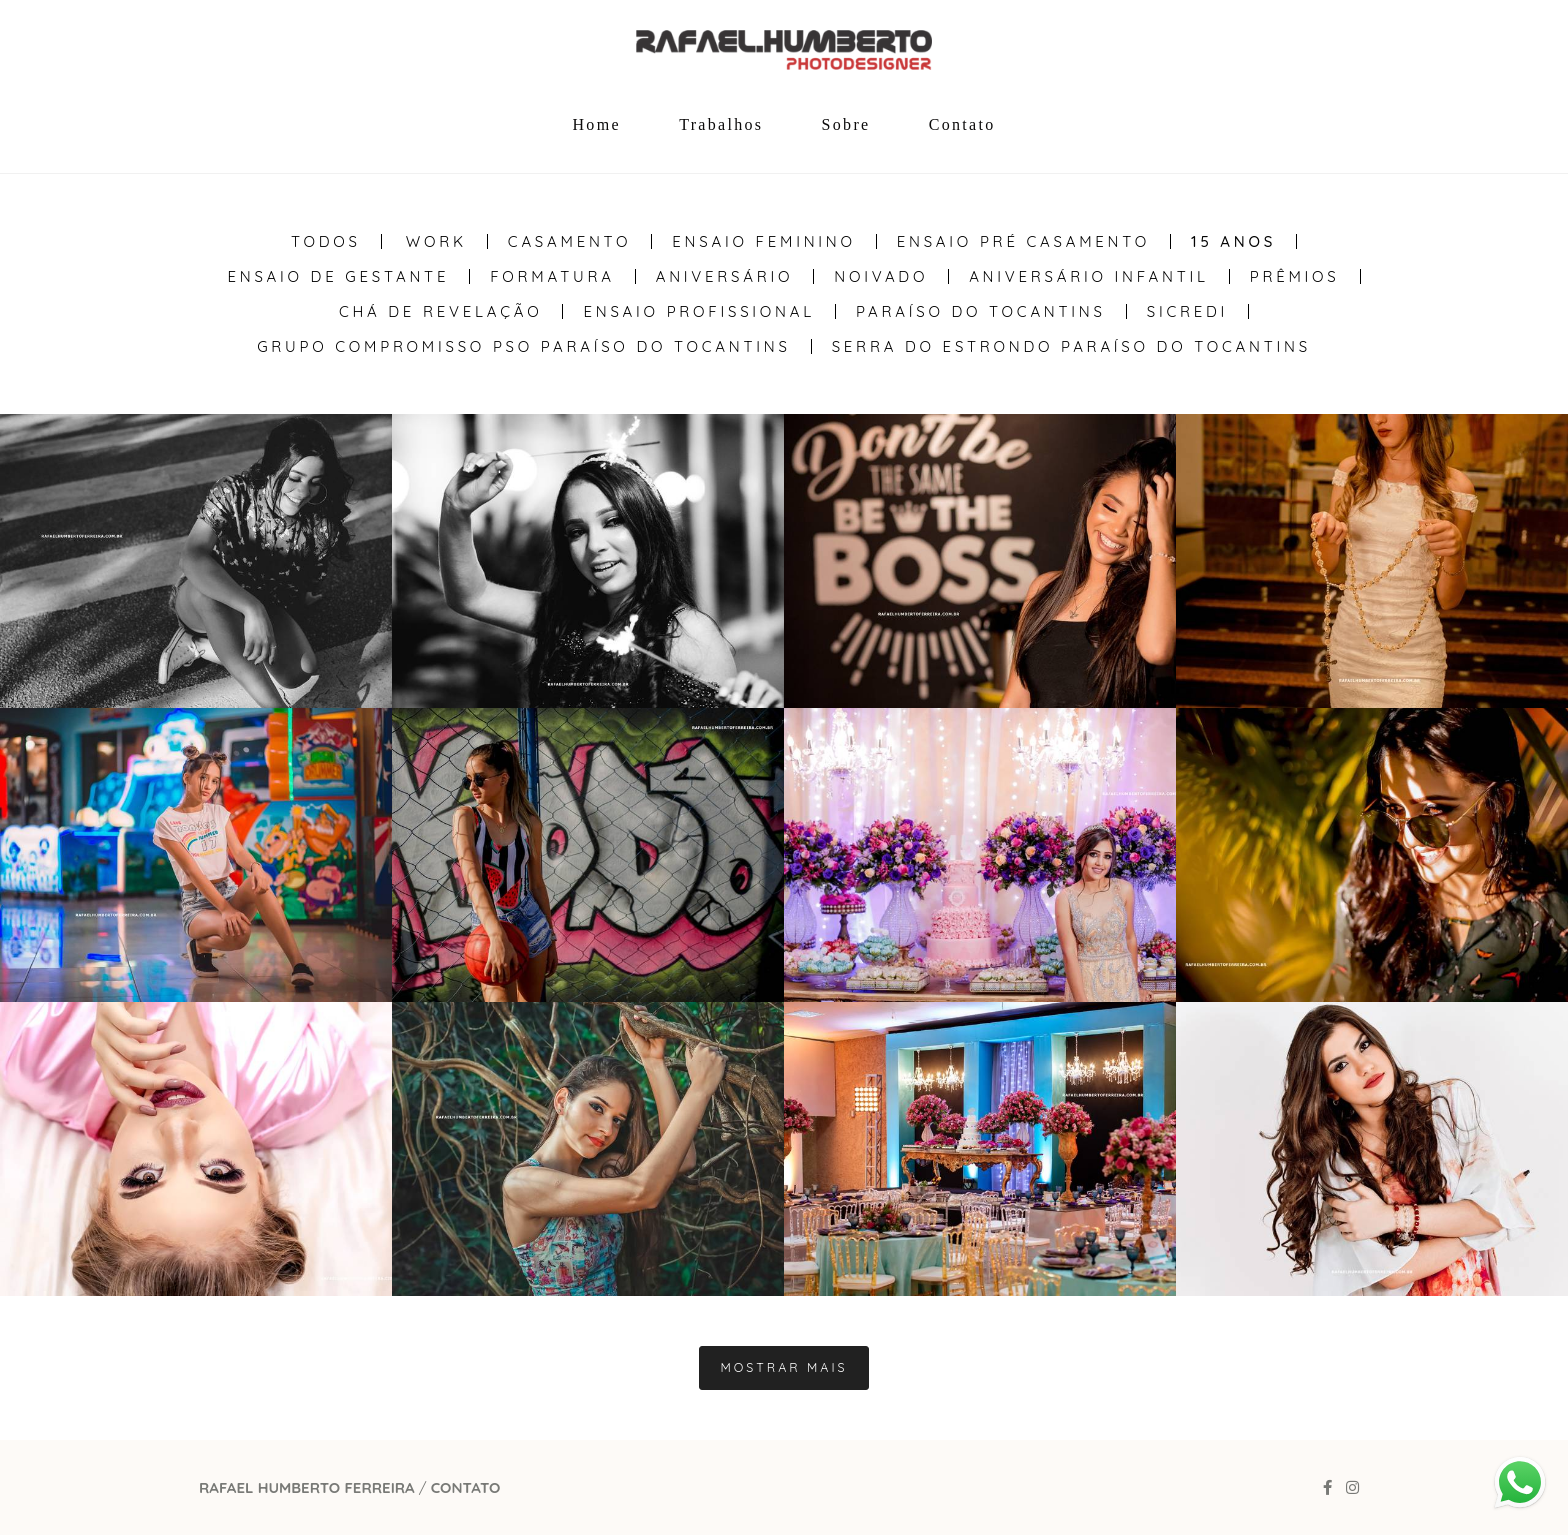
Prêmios (1295, 276)
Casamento (569, 241)
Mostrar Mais (783, 1367)
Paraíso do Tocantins (981, 311)
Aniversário (725, 276)
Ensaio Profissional (698, 311)
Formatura (552, 276)
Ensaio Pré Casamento (1023, 241)
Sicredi (1187, 311)
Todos (326, 241)
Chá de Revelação (441, 311)
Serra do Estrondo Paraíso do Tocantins (1071, 346)
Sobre (846, 124)
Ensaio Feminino (763, 241)
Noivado (881, 276)
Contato (962, 124)
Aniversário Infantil (1089, 276)
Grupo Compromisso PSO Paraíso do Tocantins (523, 346)
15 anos (1233, 241)
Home (597, 124)
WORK (436, 241)
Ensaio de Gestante (338, 276)
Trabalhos (721, 124)
